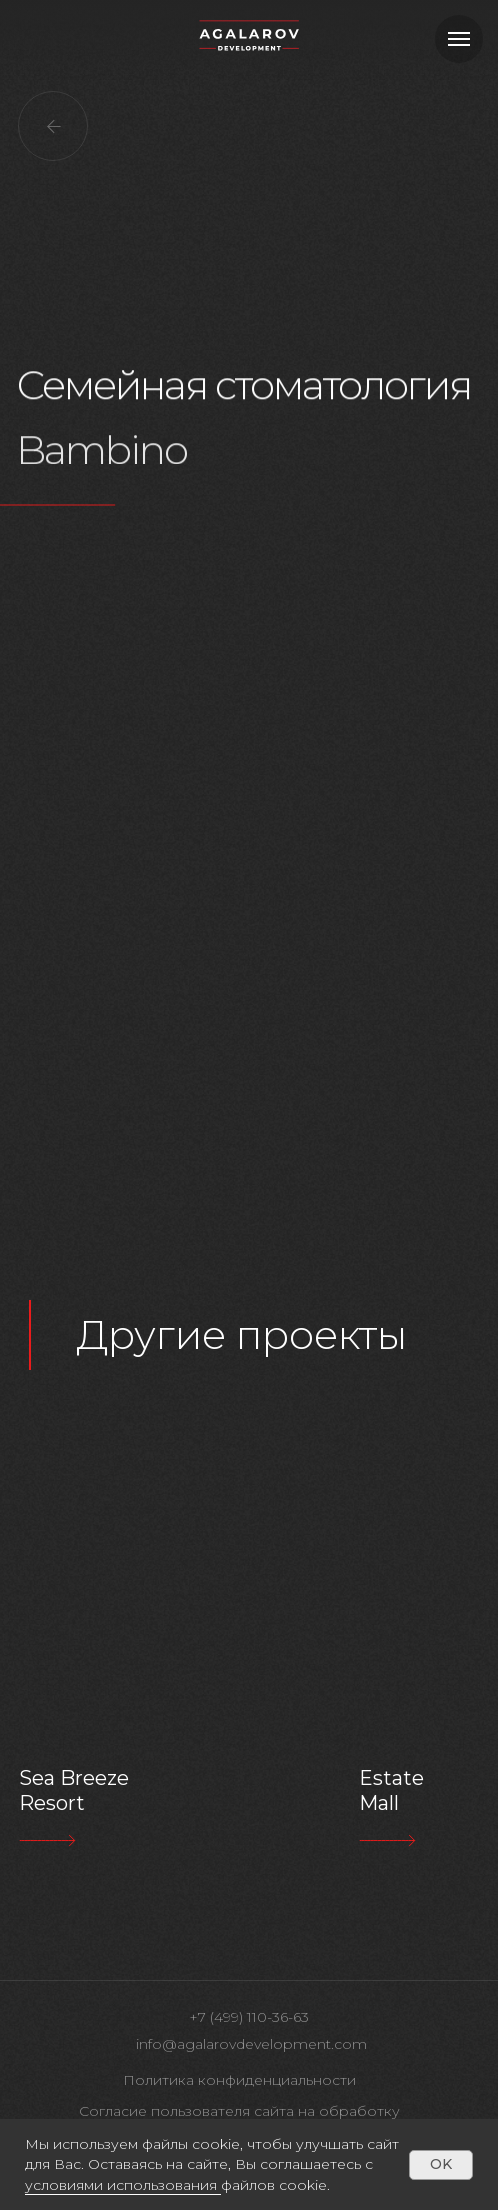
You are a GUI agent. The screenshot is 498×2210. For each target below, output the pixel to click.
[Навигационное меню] (459, 39)
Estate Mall (391, 1790)
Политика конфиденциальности (239, 2080)
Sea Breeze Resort (74, 1790)
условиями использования (121, 2185)
